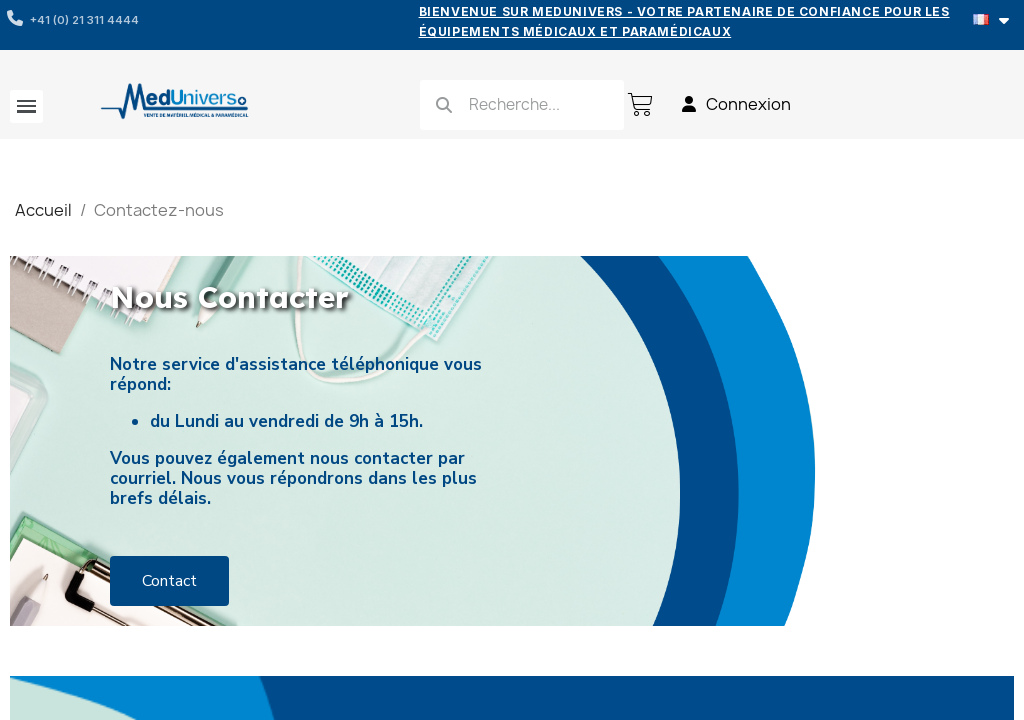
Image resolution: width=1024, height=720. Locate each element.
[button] (169, 581)
